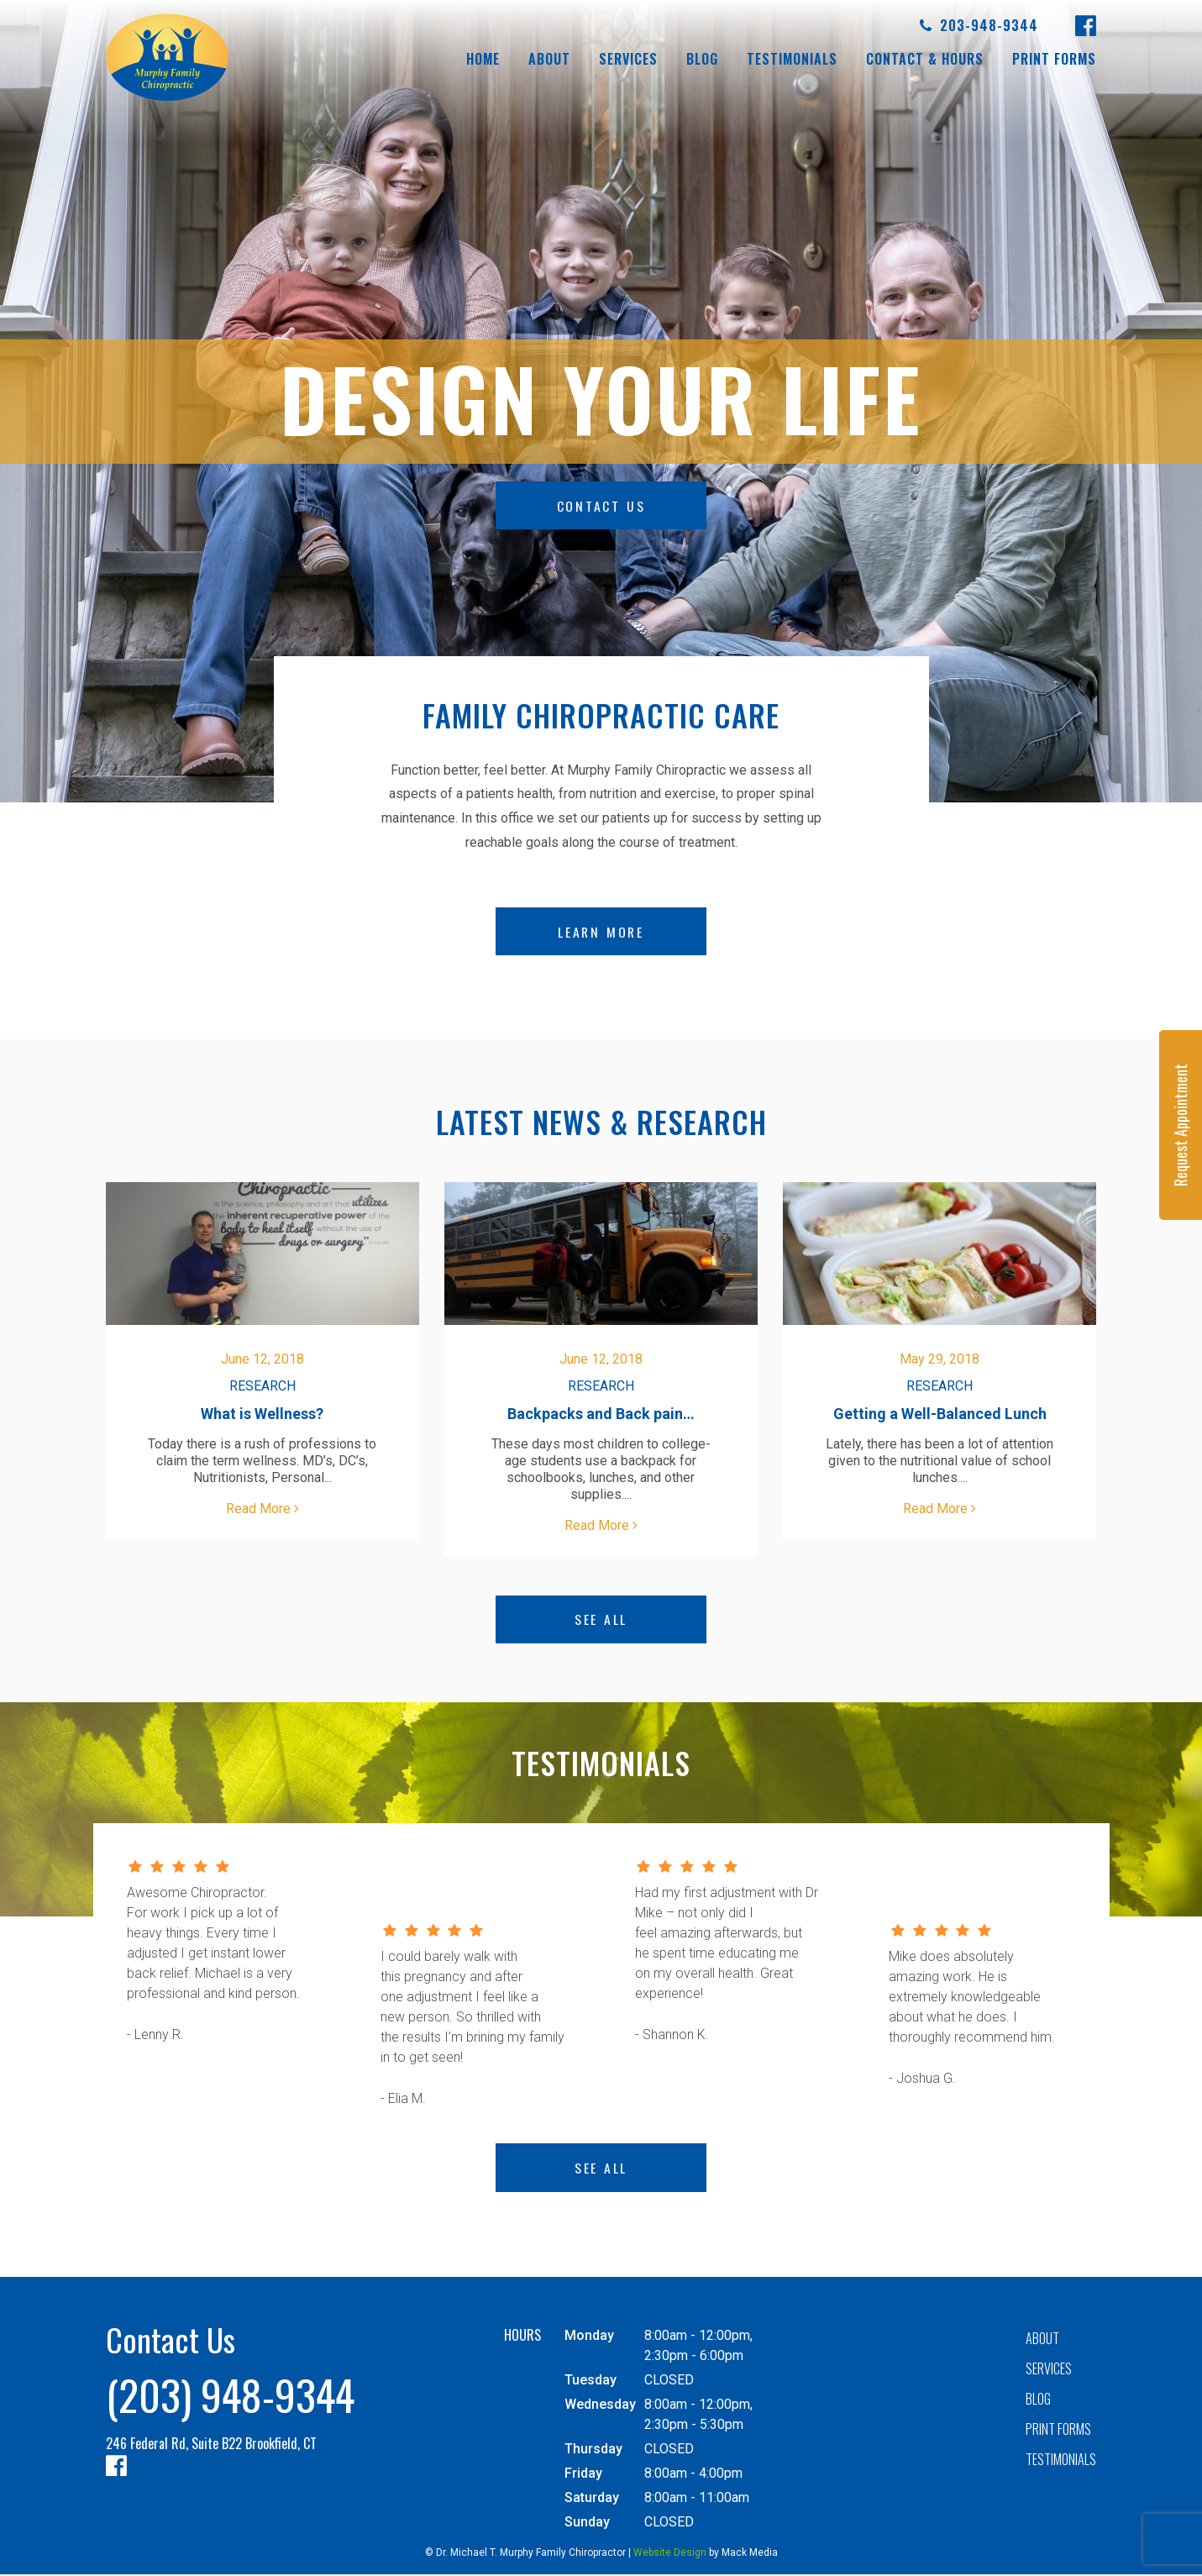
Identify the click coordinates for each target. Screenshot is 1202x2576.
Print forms (1054, 59)
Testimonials (792, 59)
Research (262, 1387)
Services (628, 59)
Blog (702, 59)
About (549, 59)
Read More (262, 1509)
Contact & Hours (925, 59)
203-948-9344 (979, 26)
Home (483, 59)
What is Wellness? (262, 1414)
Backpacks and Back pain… (601, 1414)
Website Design (669, 2554)
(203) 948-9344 (230, 2395)
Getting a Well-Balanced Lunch (940, 1414)
